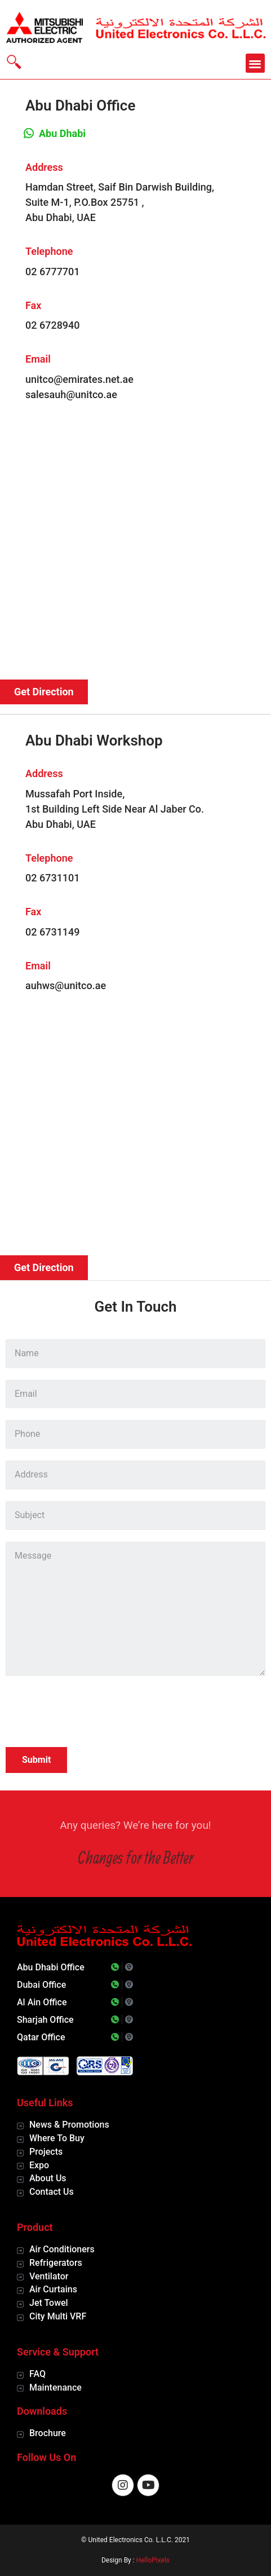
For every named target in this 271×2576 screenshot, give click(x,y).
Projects (46, 2151)
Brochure (47, 2433)
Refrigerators (55, 2262)
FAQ (37, 2373)
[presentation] (91, 1713)
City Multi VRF (57, 2316)
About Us (47, 2178)
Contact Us (51, 2191)
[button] (255, 63)
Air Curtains (53, 2289)
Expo (39, 2165)
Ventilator (48, 2276)
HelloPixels (153, 2560)
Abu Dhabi (62, 133)
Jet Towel (48, 2302)
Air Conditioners (62, 2249)
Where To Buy (57, 2138)
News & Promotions (69, 2124)
